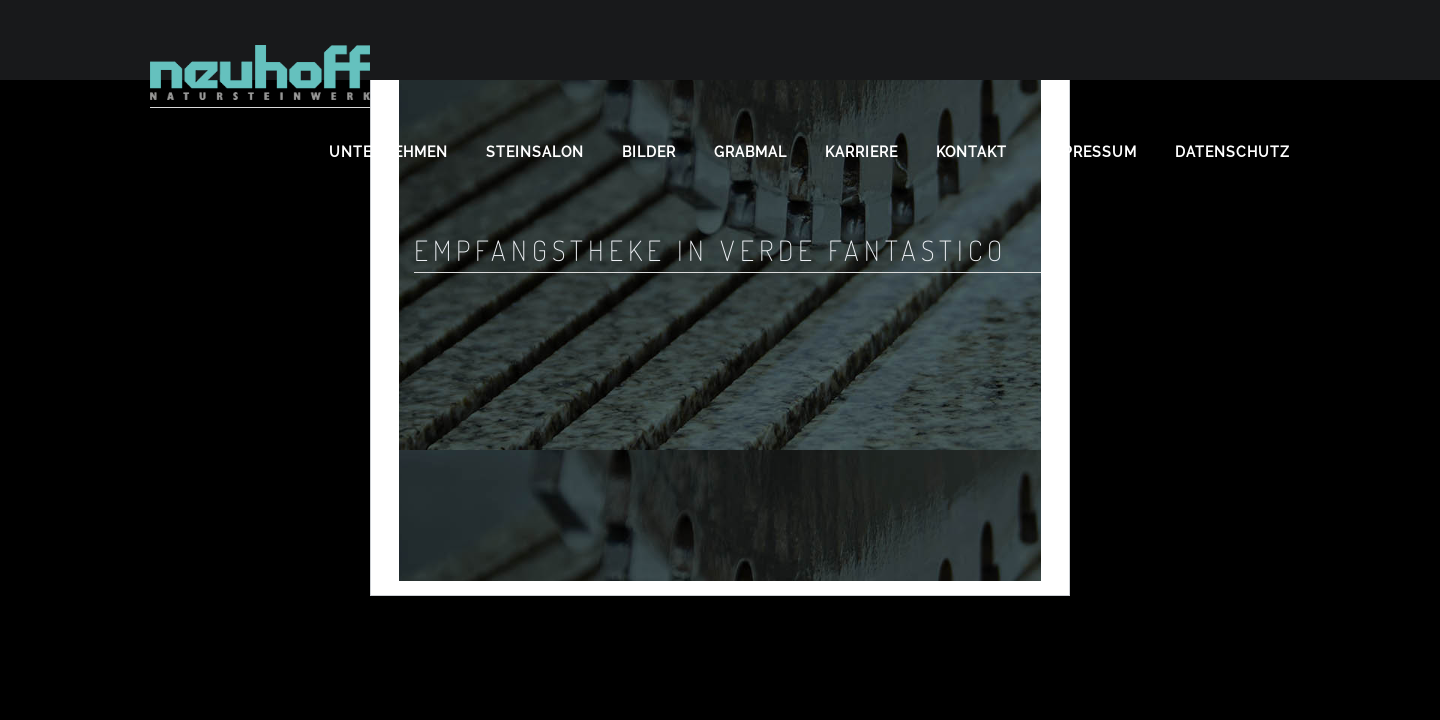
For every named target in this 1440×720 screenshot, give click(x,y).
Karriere (861, 152)
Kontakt (971, 152)
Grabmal (750, 152)
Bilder (649, 152)
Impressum (1091, 152)
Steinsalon (535, 152)
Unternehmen (388, 152)
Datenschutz (1232, 152)
